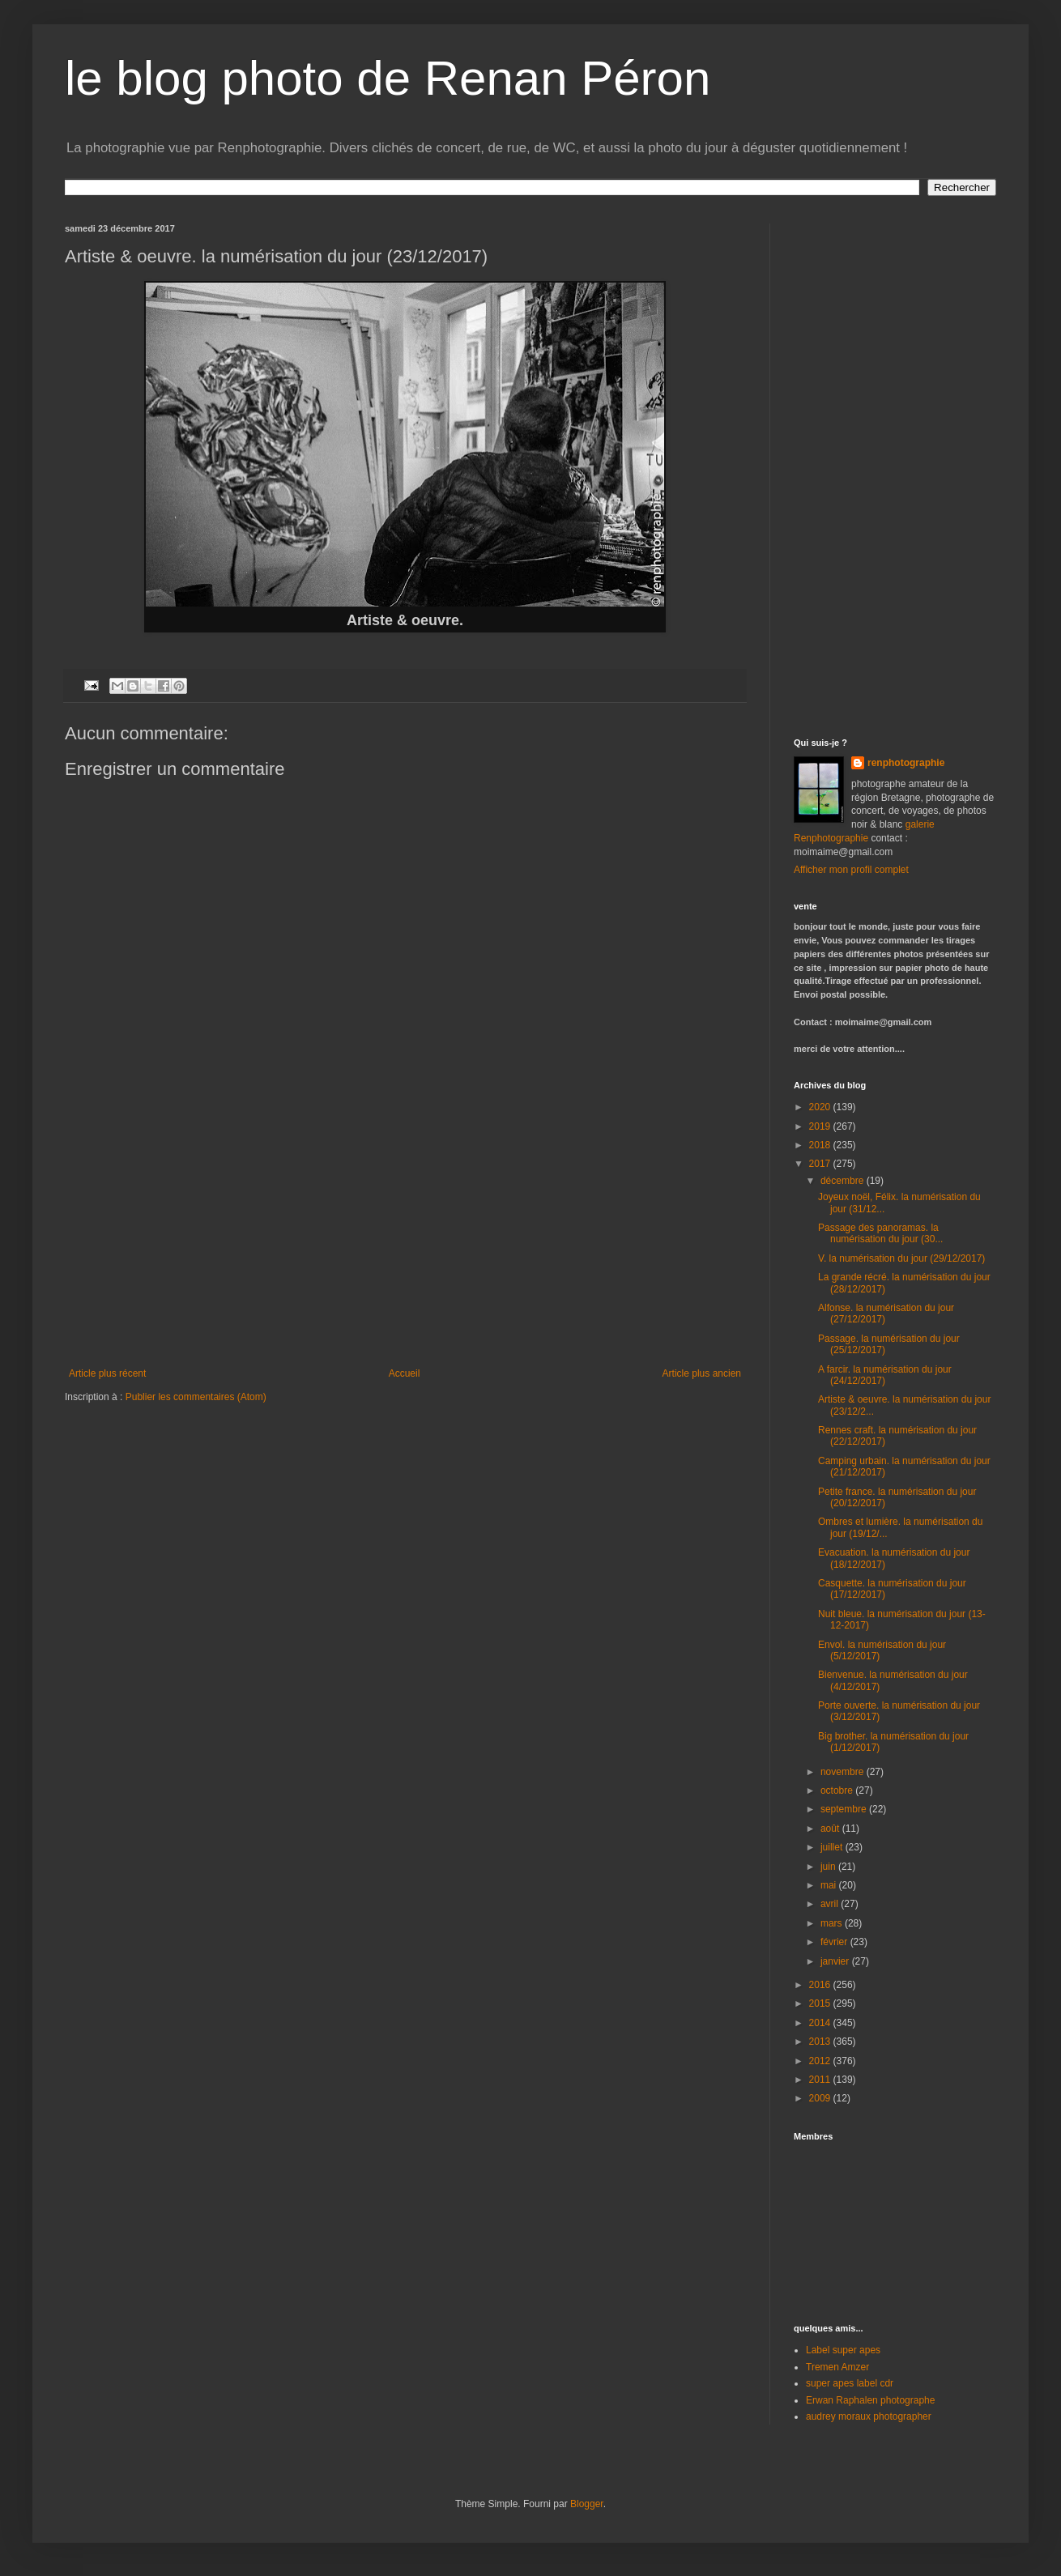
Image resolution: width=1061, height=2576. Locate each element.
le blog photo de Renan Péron (387, 78)
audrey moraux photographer (868, 2416)
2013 (821, 2041)
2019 (821, 1126)
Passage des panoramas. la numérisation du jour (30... (880, 1233)
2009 (821, 2098)
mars (832, 1923)
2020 (821, 1107)
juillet (833, 1847)
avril (830, 1904)
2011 (821, 2079)
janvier (836, 1961)
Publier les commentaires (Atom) (196, 1397)
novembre (843, 1772)
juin (829, 1866)
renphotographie (905, 763)
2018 (821, 1145)
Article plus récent (107, 1373)
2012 (821, 2061)
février (835, 1942)
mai (829, 1885)
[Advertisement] (404, 1246)
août (831, 1828)
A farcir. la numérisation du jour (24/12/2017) (885, 1375)
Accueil (404, 1373)
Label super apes (843, 2350)
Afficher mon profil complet (851, 869)
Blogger (586, 2504)
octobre (837, 1790)
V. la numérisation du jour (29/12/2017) (901, 1258)
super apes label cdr (849, 2383)
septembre (844, 1809)
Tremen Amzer (837, 2367)
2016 (821, 1985)
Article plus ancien (702, 1373)
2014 (821, 2023)
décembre (843, 1180)
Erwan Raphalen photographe (870, 2400)
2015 (821, 2003)
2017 (821, 1163)
